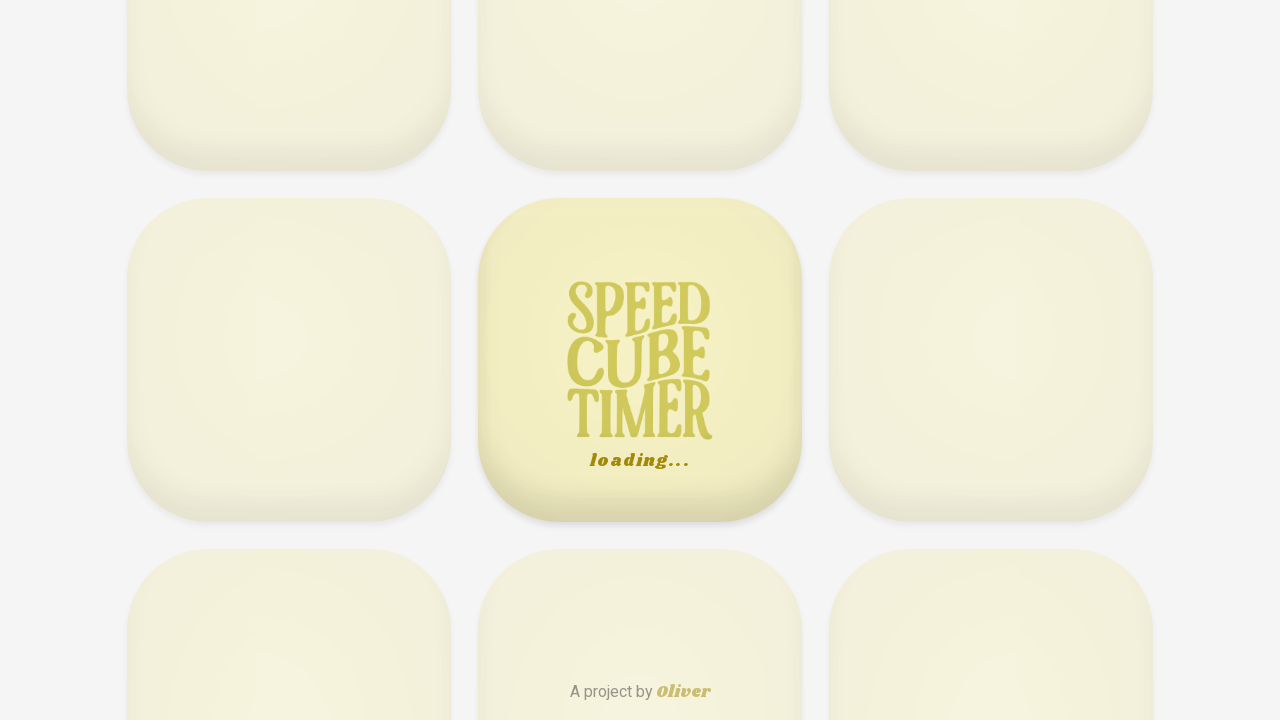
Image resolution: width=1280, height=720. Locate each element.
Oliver (683, 692)
